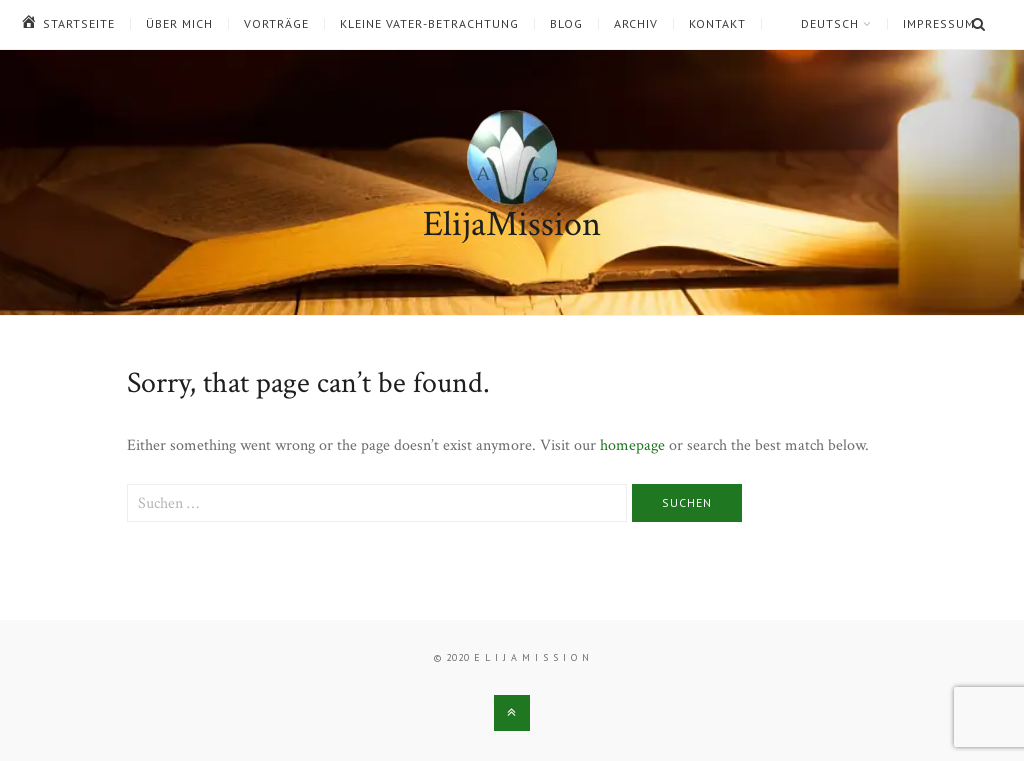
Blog (566, 24)
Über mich (179, 24)
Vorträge (276, 24)
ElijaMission (512, 224)
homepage (632, 445)
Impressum (939, 24)
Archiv (636, 24)
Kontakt (717, 24)
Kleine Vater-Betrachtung (429, 24)
